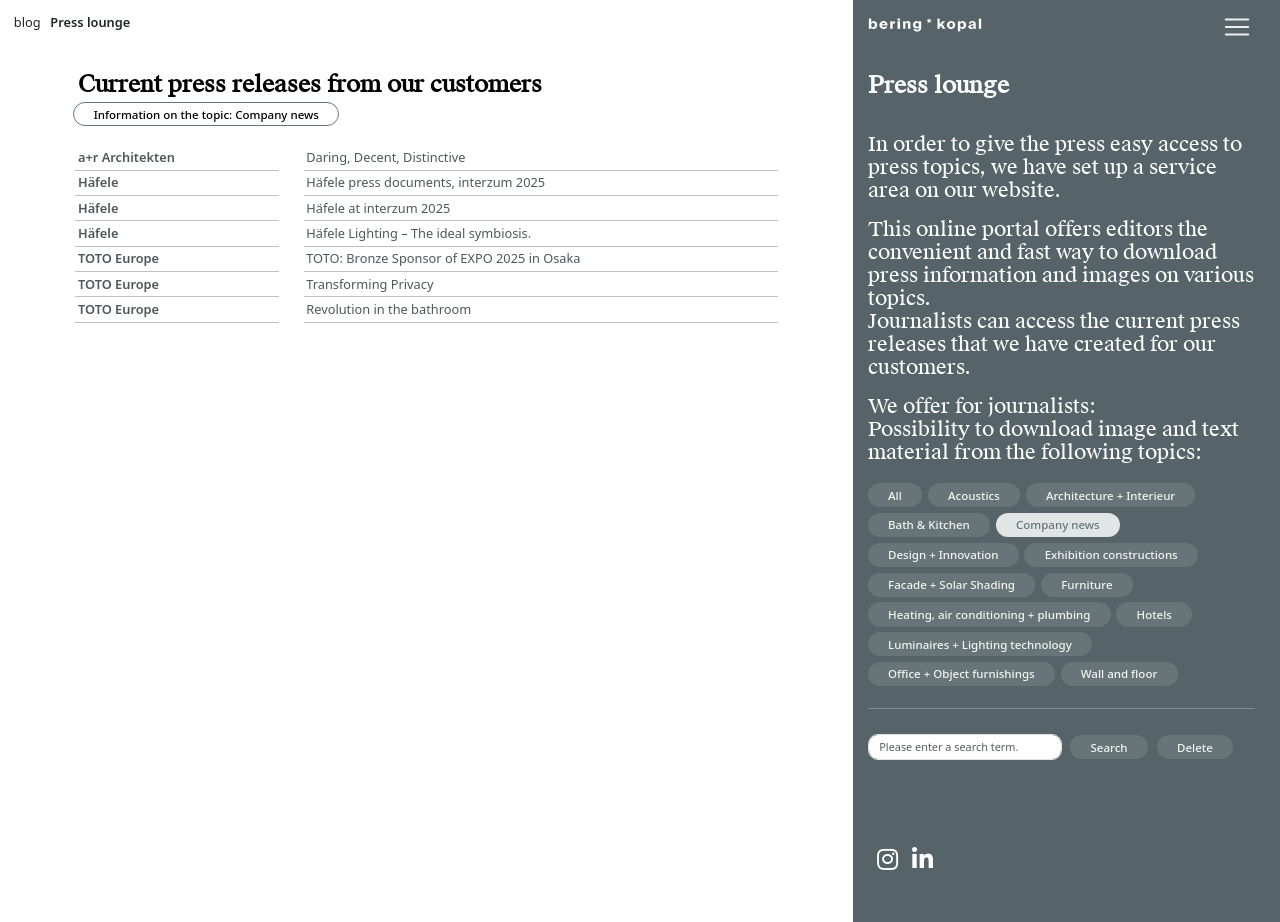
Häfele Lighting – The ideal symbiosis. (418, 233)
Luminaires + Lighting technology (980, 644)
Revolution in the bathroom (388, 309)
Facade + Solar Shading (951, 584)
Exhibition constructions (1111, 554)
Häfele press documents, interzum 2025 (425, 182)
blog (27, 22)
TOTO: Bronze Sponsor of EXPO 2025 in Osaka (443, 258)
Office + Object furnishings (961, 673)
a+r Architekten (126, 157)
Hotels (1154, 614)
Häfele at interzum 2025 (378, 208)
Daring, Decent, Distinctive (385, 157)
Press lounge (90, 22)
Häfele (98, 182)
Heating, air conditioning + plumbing (989, 614)
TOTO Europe (118, 258)
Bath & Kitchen (929, 524)
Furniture (1086, 584)
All (895, 495)
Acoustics (974, 495)
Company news (1058, 524)
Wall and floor (1119, 673)
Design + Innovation (943, 554)
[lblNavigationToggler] (1237, 27)
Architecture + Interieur (1110, 495)
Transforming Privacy (369, 284)
